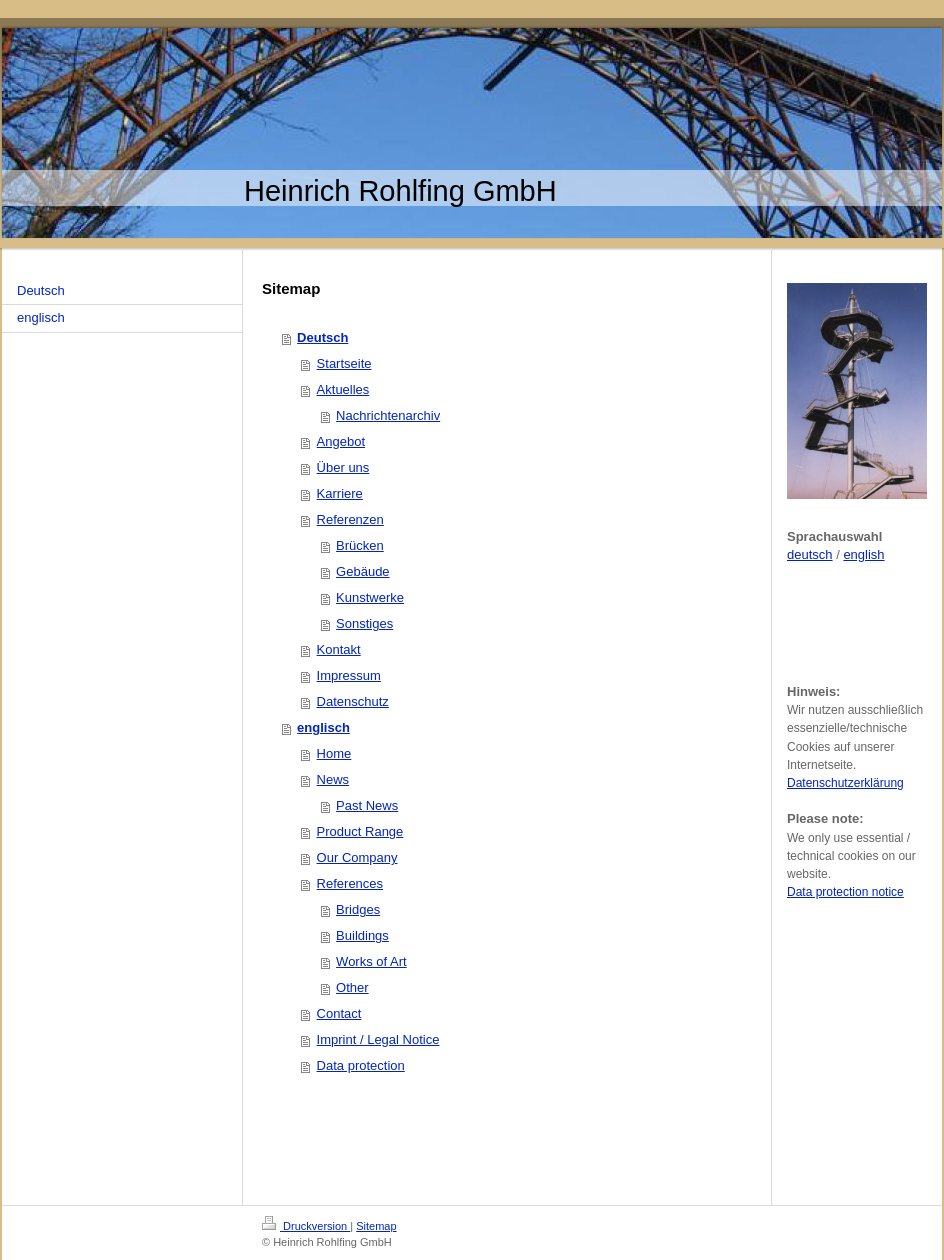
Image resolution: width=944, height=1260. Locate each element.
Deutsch (322, 337)
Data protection (361, 1065)
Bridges (358, 909)
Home (334, 753)
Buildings (362, 935)
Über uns (343, 467)
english (863, 554)
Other (352, 987)
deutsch (810, 554)
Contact (339, 1013)
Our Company (357, 857)
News (333, 779)
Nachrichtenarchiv (388, 415)
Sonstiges (364, 623)
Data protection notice (845, 892)
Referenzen (350, 519)
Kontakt (339, 649)
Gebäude (363, 571)
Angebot (341, 441)
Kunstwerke (370, 597)
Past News (367, 805)
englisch (323, 727)
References (350, 883)
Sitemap (376, 1226)
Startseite (344, 363)
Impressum (349, 675)
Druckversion (306, 1226)
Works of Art (371, 961)
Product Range (360, 831)
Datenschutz (353, 701)
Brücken (360, 545)
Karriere (340, 493)
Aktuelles (343, 389)
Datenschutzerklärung (845, 783)
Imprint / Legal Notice (378, 1039)
